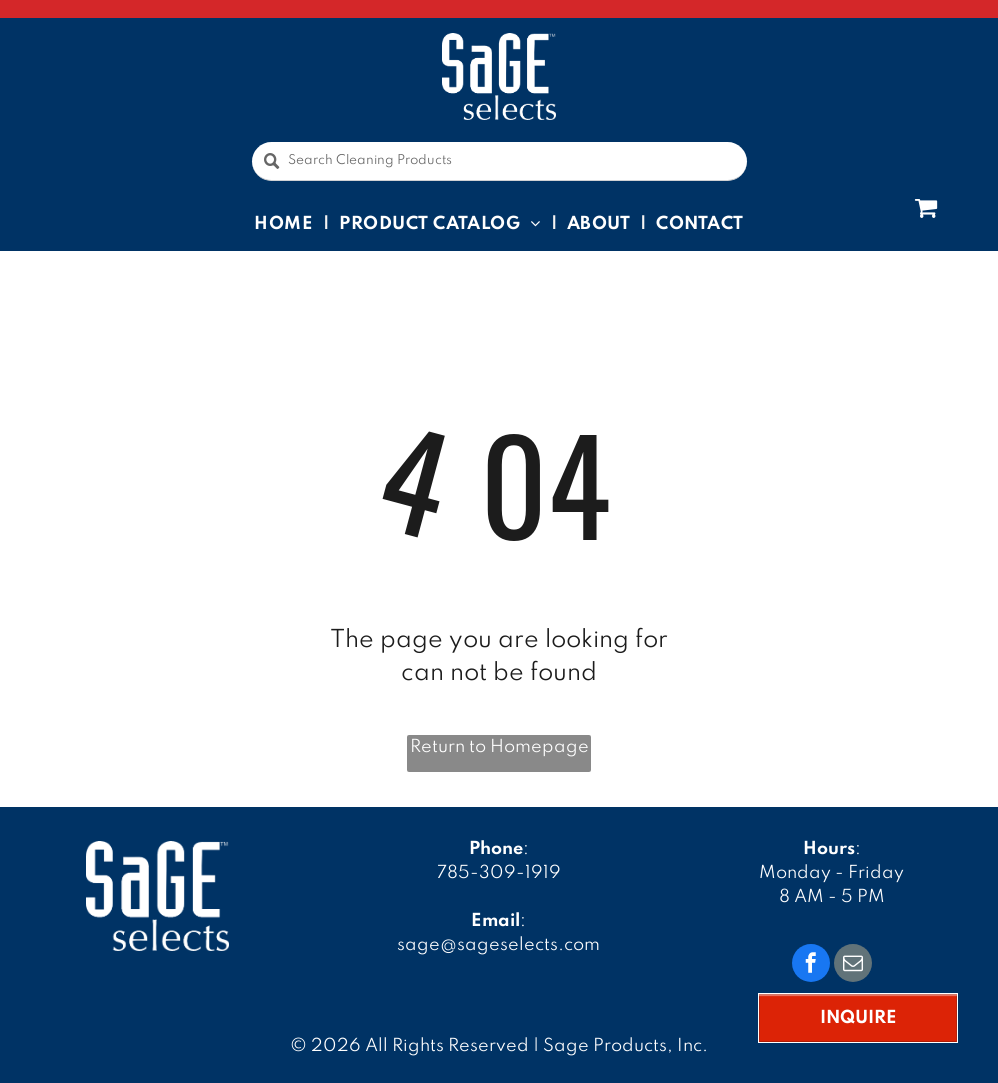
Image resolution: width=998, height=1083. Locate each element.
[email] (853, 965)
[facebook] (811, 965)
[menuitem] (286, 223)
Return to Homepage (499, 747)
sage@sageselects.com (498, 945)
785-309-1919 (499, 873)
